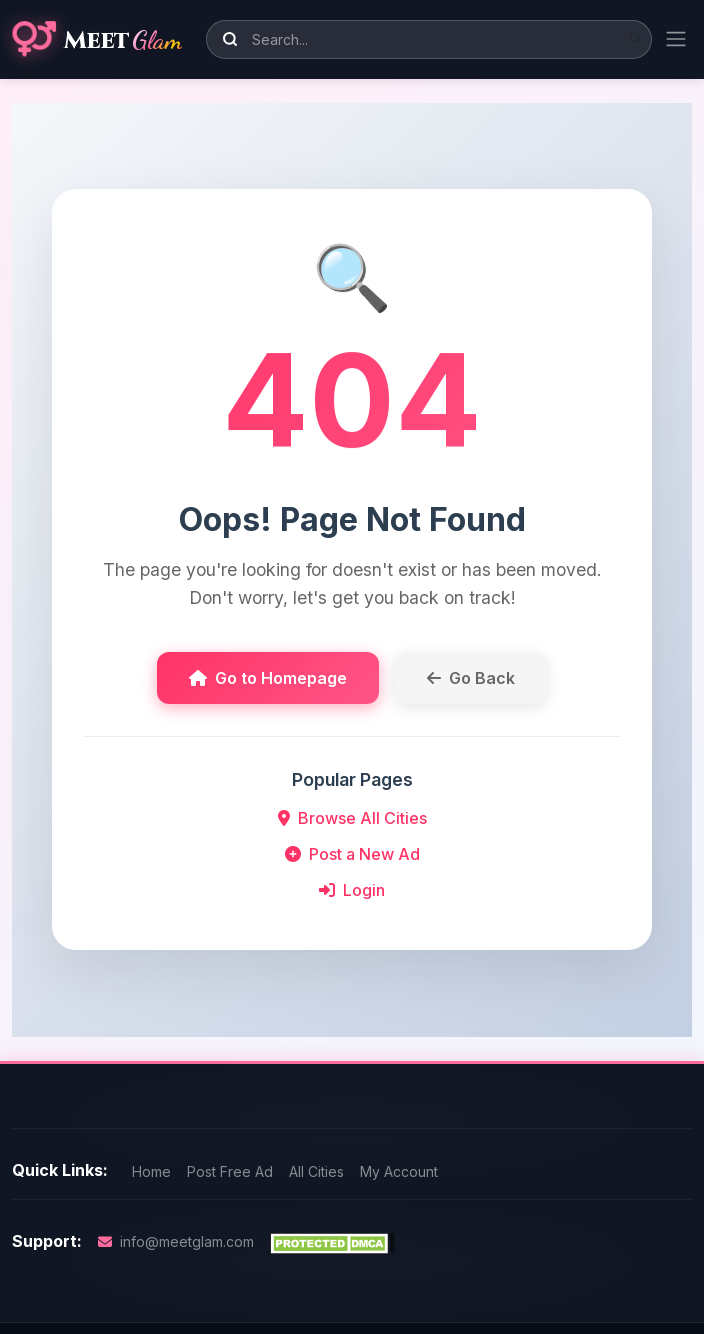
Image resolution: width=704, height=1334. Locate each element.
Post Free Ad (230, 1171)
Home (151, 1171)
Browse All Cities (352, 818)
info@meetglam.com (176, 1241)
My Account (399, 1171)
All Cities (316, 1171)
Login (352, 890)
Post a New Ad (352, 854)
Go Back (471, 678)
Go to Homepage (268, 678)
